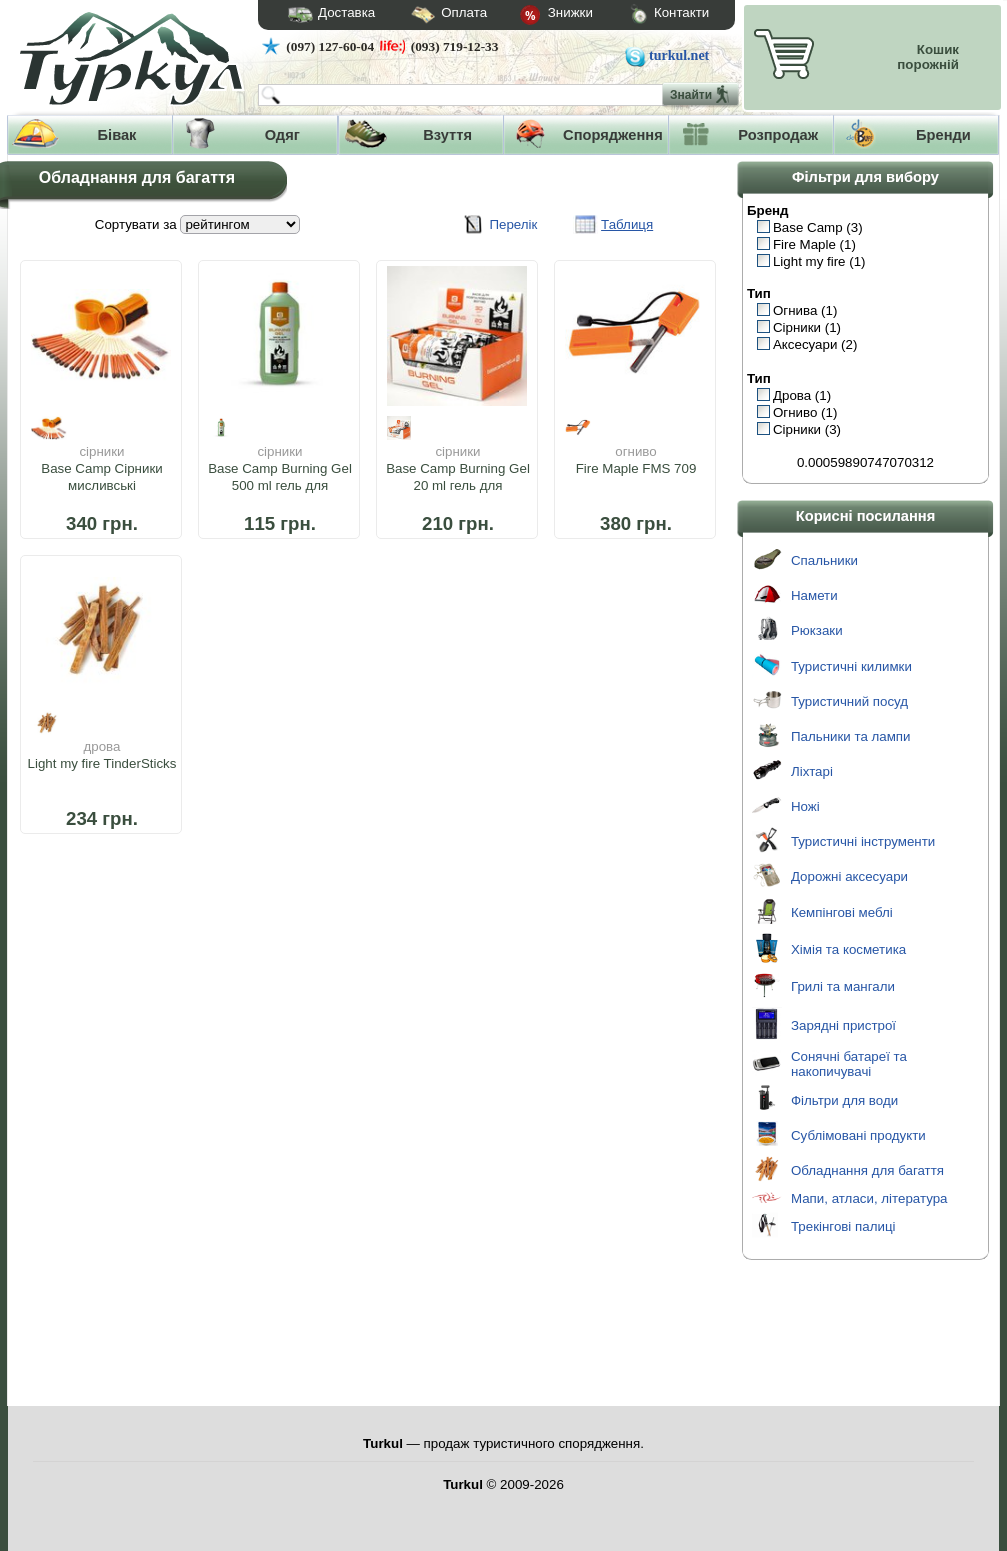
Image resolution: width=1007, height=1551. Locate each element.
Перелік (513, 224)
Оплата (431, 15)
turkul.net (679, 55)
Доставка (325, 15)
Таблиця (627, 224)
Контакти (651, 15)
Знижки (540, 16)
